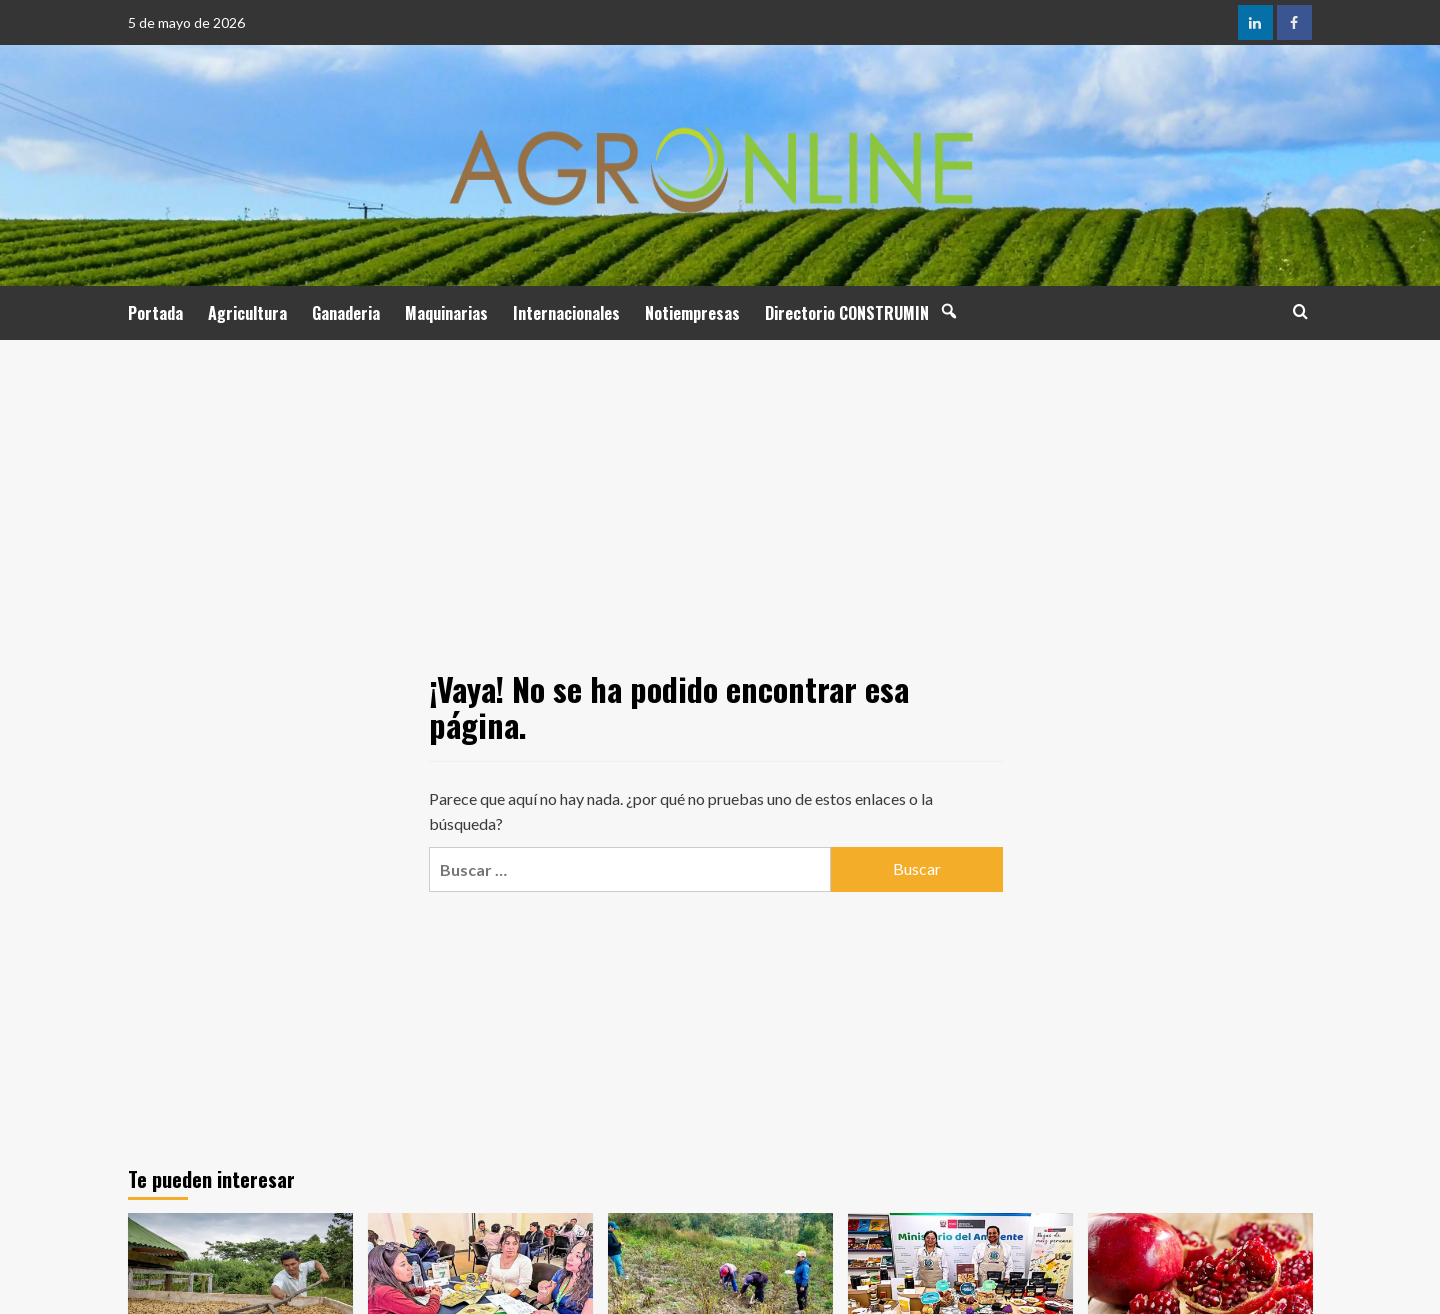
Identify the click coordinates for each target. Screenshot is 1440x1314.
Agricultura (247, 313)
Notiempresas (692, 313)
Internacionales (566, 313)
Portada (155, 313)
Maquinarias (446, 313)
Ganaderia (346, 313)
